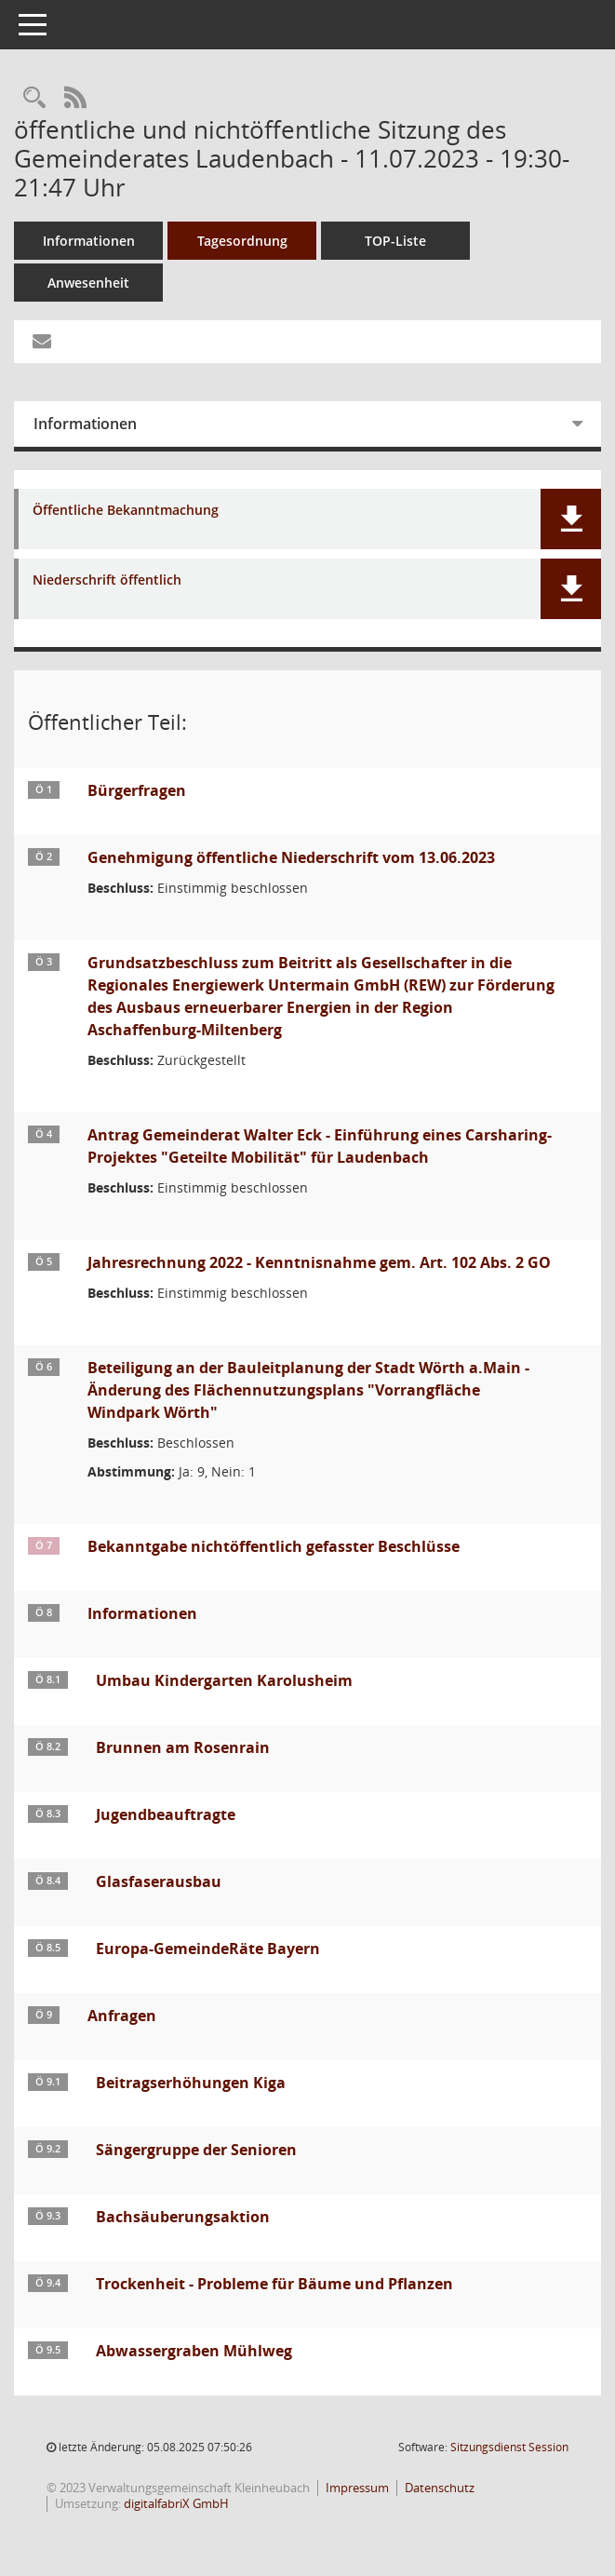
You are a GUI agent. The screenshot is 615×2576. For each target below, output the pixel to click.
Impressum (357, 2487)
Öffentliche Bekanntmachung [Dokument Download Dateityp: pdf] (126, 511)
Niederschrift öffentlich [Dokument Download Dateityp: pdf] (107, 580)
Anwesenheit (88, 282)
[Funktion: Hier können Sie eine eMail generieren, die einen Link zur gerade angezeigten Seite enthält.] (42, 341)
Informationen (89, 241)
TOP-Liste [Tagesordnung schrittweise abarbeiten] (395, 241)
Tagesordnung (242, 241)
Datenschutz (440, 2487)
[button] (571, 519)
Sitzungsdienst (509, 2447)
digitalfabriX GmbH (176, 2503)
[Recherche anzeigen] (34, 98)
